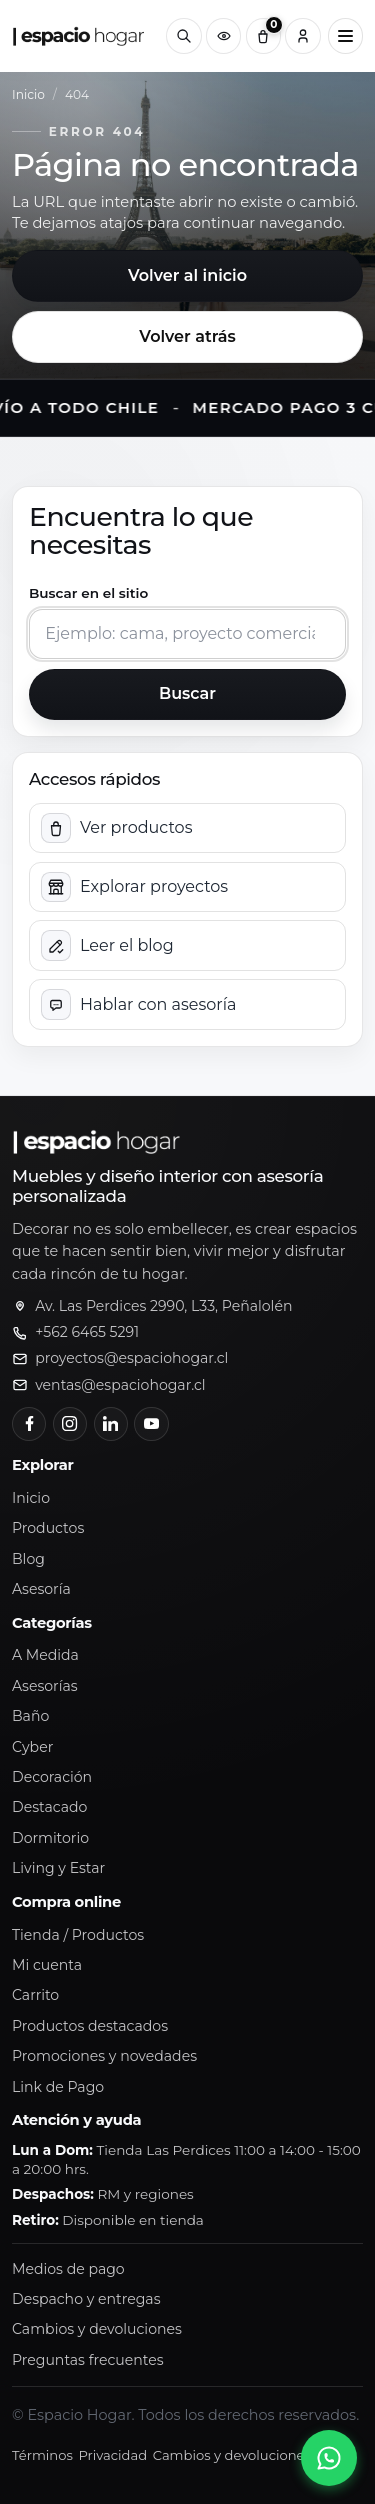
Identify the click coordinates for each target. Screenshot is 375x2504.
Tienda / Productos (78, 1935)
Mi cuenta (47, 1965)
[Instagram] (70, 1424)
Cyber (32, 1747)
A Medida (45, 1655)
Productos (48, 1528)
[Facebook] (29, 1424)
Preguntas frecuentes (88, 2360)
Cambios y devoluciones (97, 2329)
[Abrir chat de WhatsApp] (329, 2458)
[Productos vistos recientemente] (223, 35)
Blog (28, 1559)
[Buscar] (183, 35)
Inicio (28, 94)
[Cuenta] (302, 35)
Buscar (187, 693)
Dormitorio (50, 1838)
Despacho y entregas (86, 2299)
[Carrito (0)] (263, 35)
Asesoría (41, 1589)
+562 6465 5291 (87, 1332)
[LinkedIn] (111, 1424)
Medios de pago (68, 2269)
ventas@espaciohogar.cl (120, 1385)
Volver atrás (187, 336)
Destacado (49, 1807)
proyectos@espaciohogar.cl (131, 1358)
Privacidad (112, 2455)
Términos (42, 2455)
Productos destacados (90, 2026)
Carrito (35, 1995)
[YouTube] (151, 1424)
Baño (30, 1716)
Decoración (52, 1777)
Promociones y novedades (104, 2056)
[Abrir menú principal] (345, 35)
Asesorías (45, 1686)
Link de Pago (58, 2087)
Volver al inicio (187, 275)
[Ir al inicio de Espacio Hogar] (79, 36)
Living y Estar (58, 1868)
